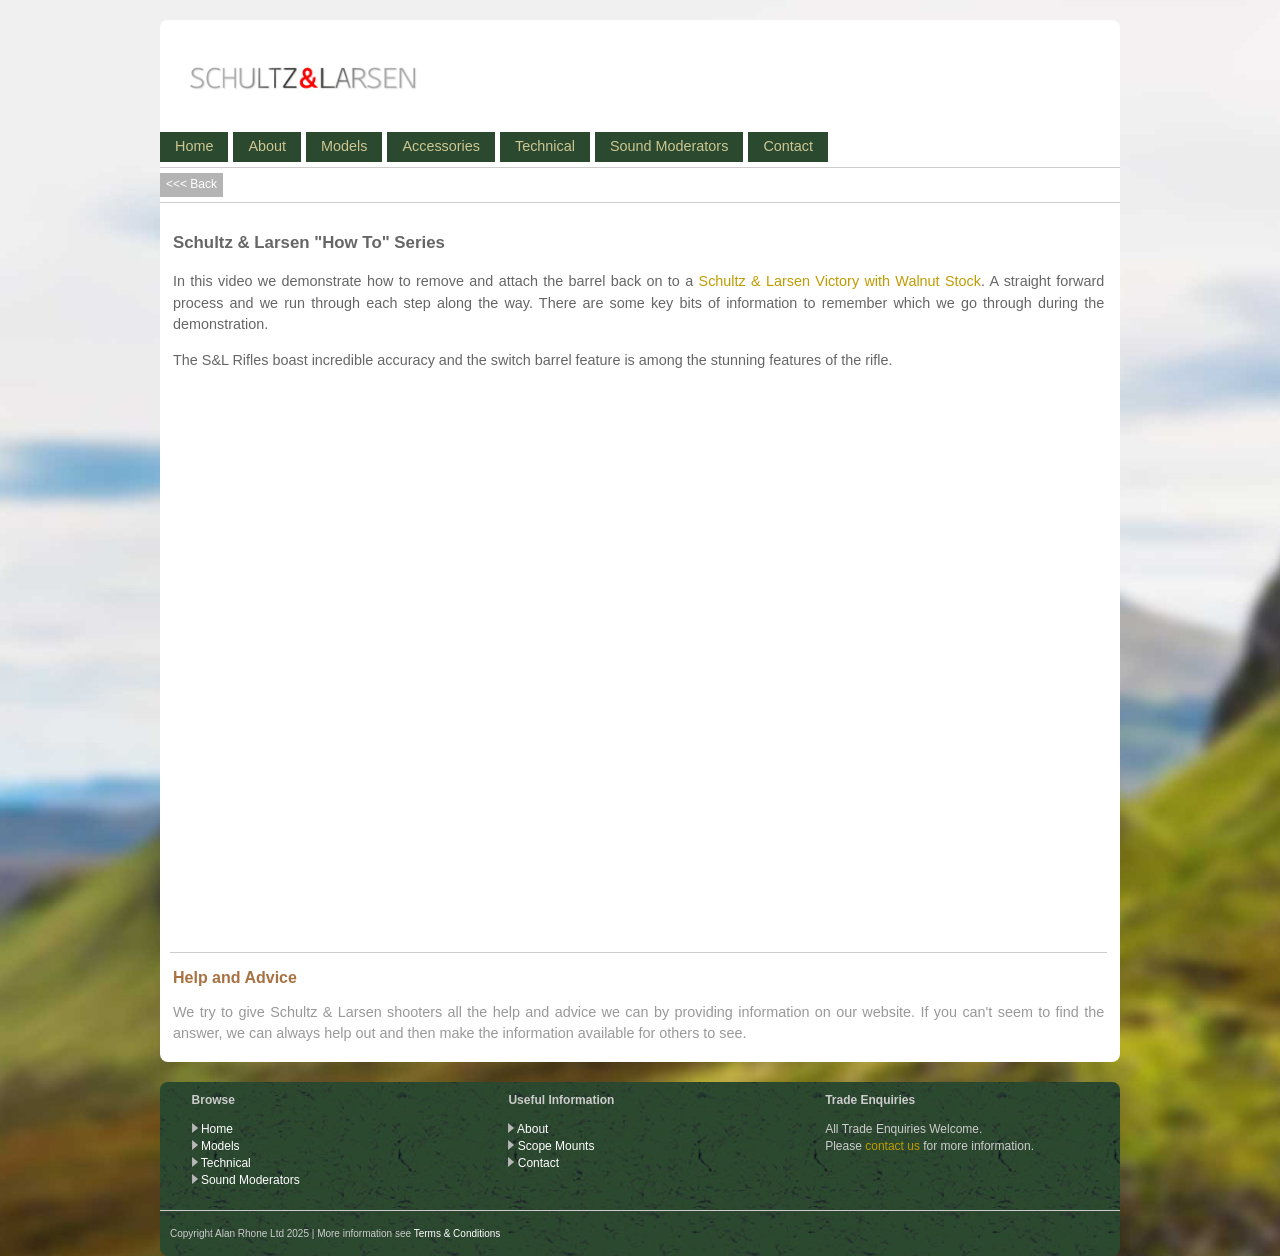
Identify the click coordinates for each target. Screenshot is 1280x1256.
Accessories (441, 146)
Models (344, 146)
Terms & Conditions (457, 1233)
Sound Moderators (669, 146)
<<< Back (191, 184)
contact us (892, 1146)
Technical (545, 146)
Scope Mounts (556, 1146)
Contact (788, 146)
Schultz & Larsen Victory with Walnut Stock (840, 281)
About (267, 146)
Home (194, 146)
